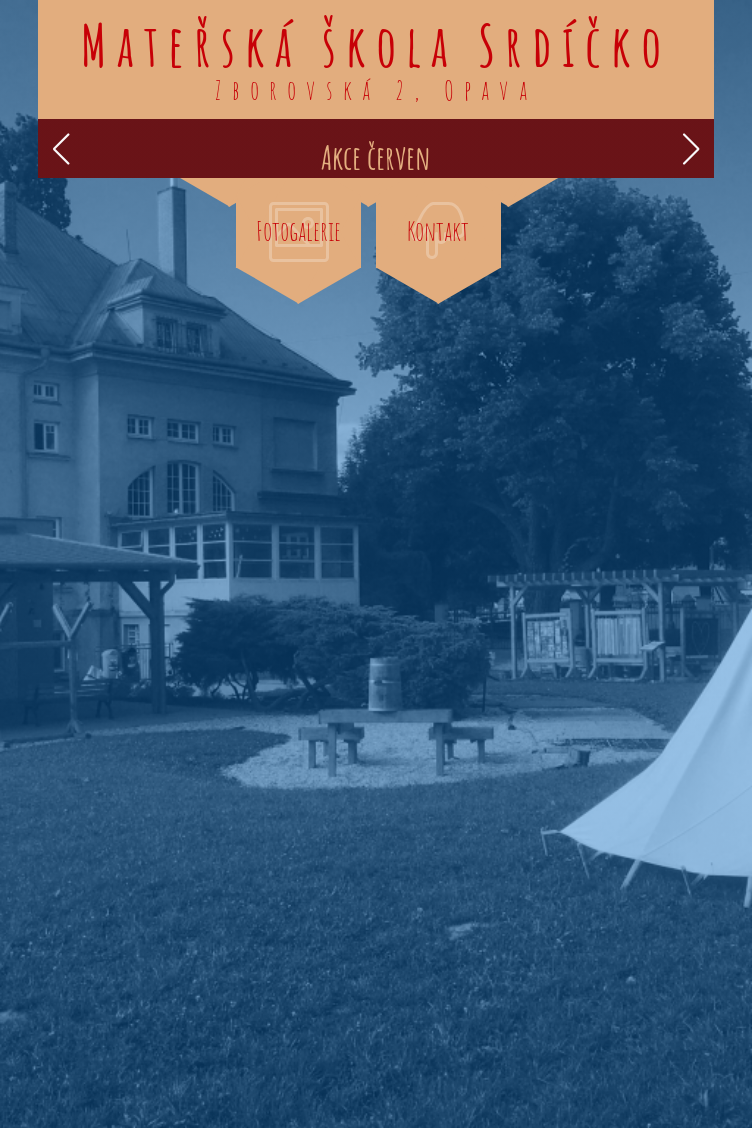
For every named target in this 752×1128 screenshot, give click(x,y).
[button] (61, 149)
